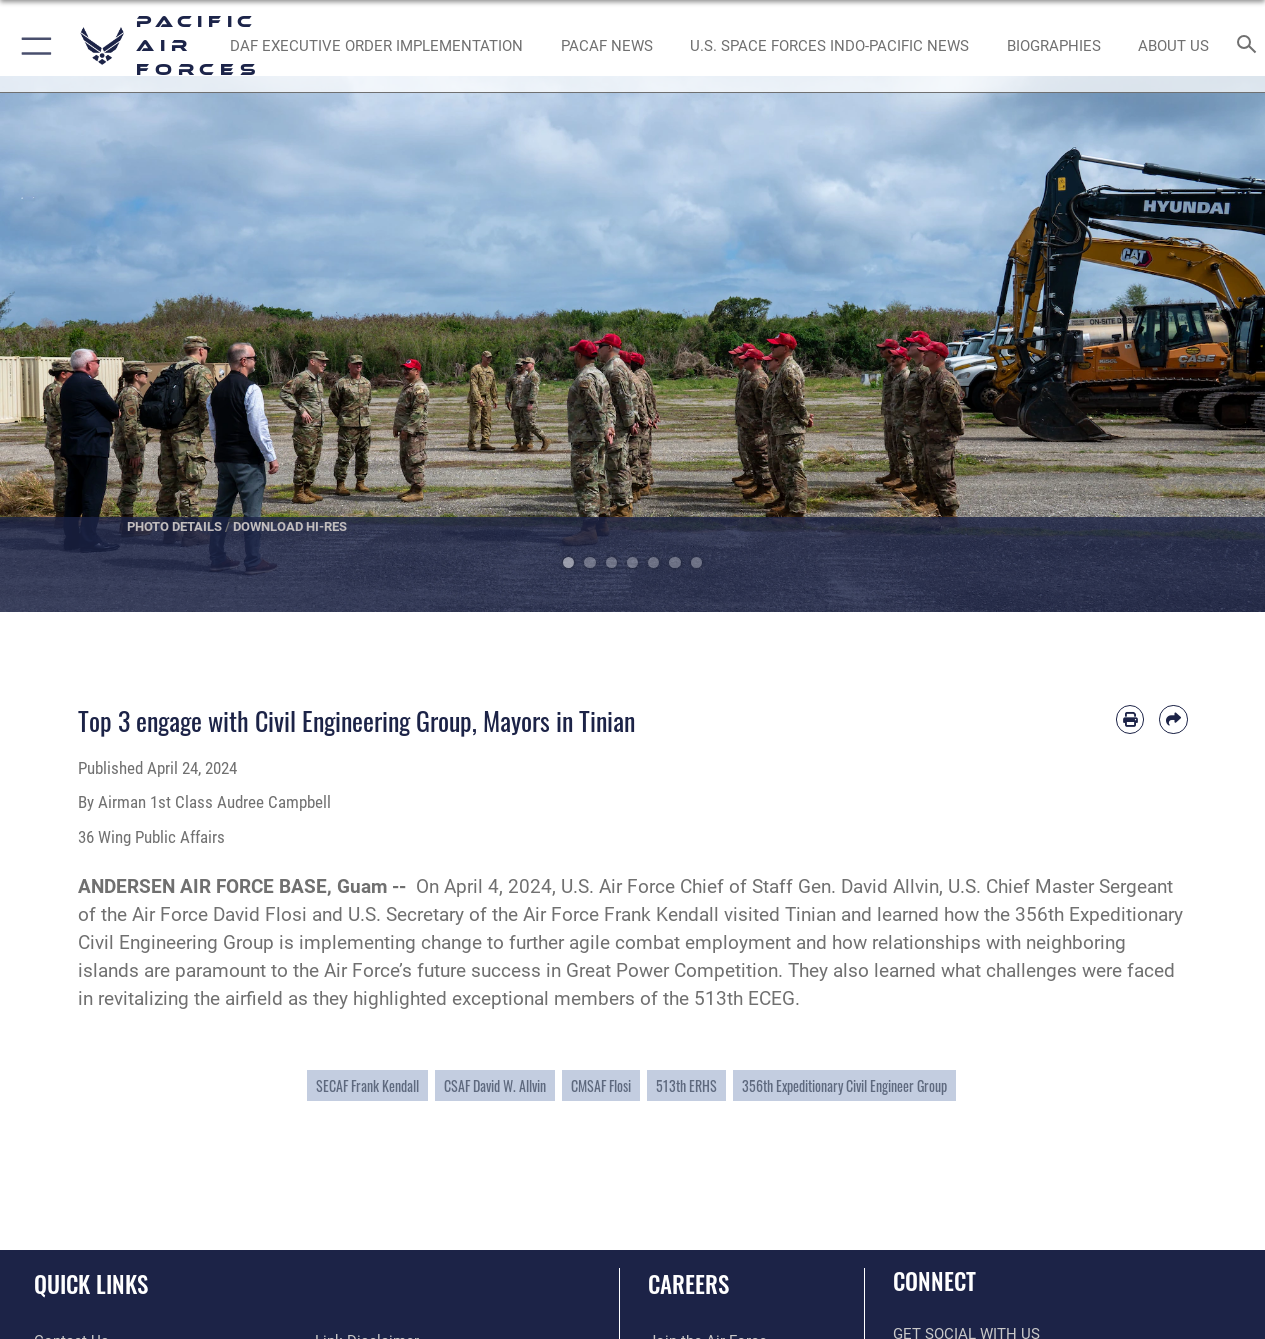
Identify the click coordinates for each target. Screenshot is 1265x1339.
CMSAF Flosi (601, 1085)
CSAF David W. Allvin (495, 1085)
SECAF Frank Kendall (367, 1085)
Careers (688, 1284)
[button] (32, 46)
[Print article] (1130, 719)
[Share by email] (1173, 719)
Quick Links (91, 1284)
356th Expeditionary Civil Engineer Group (844, 1085)
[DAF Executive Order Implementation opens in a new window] (376, 46)
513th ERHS (686, 1085)
